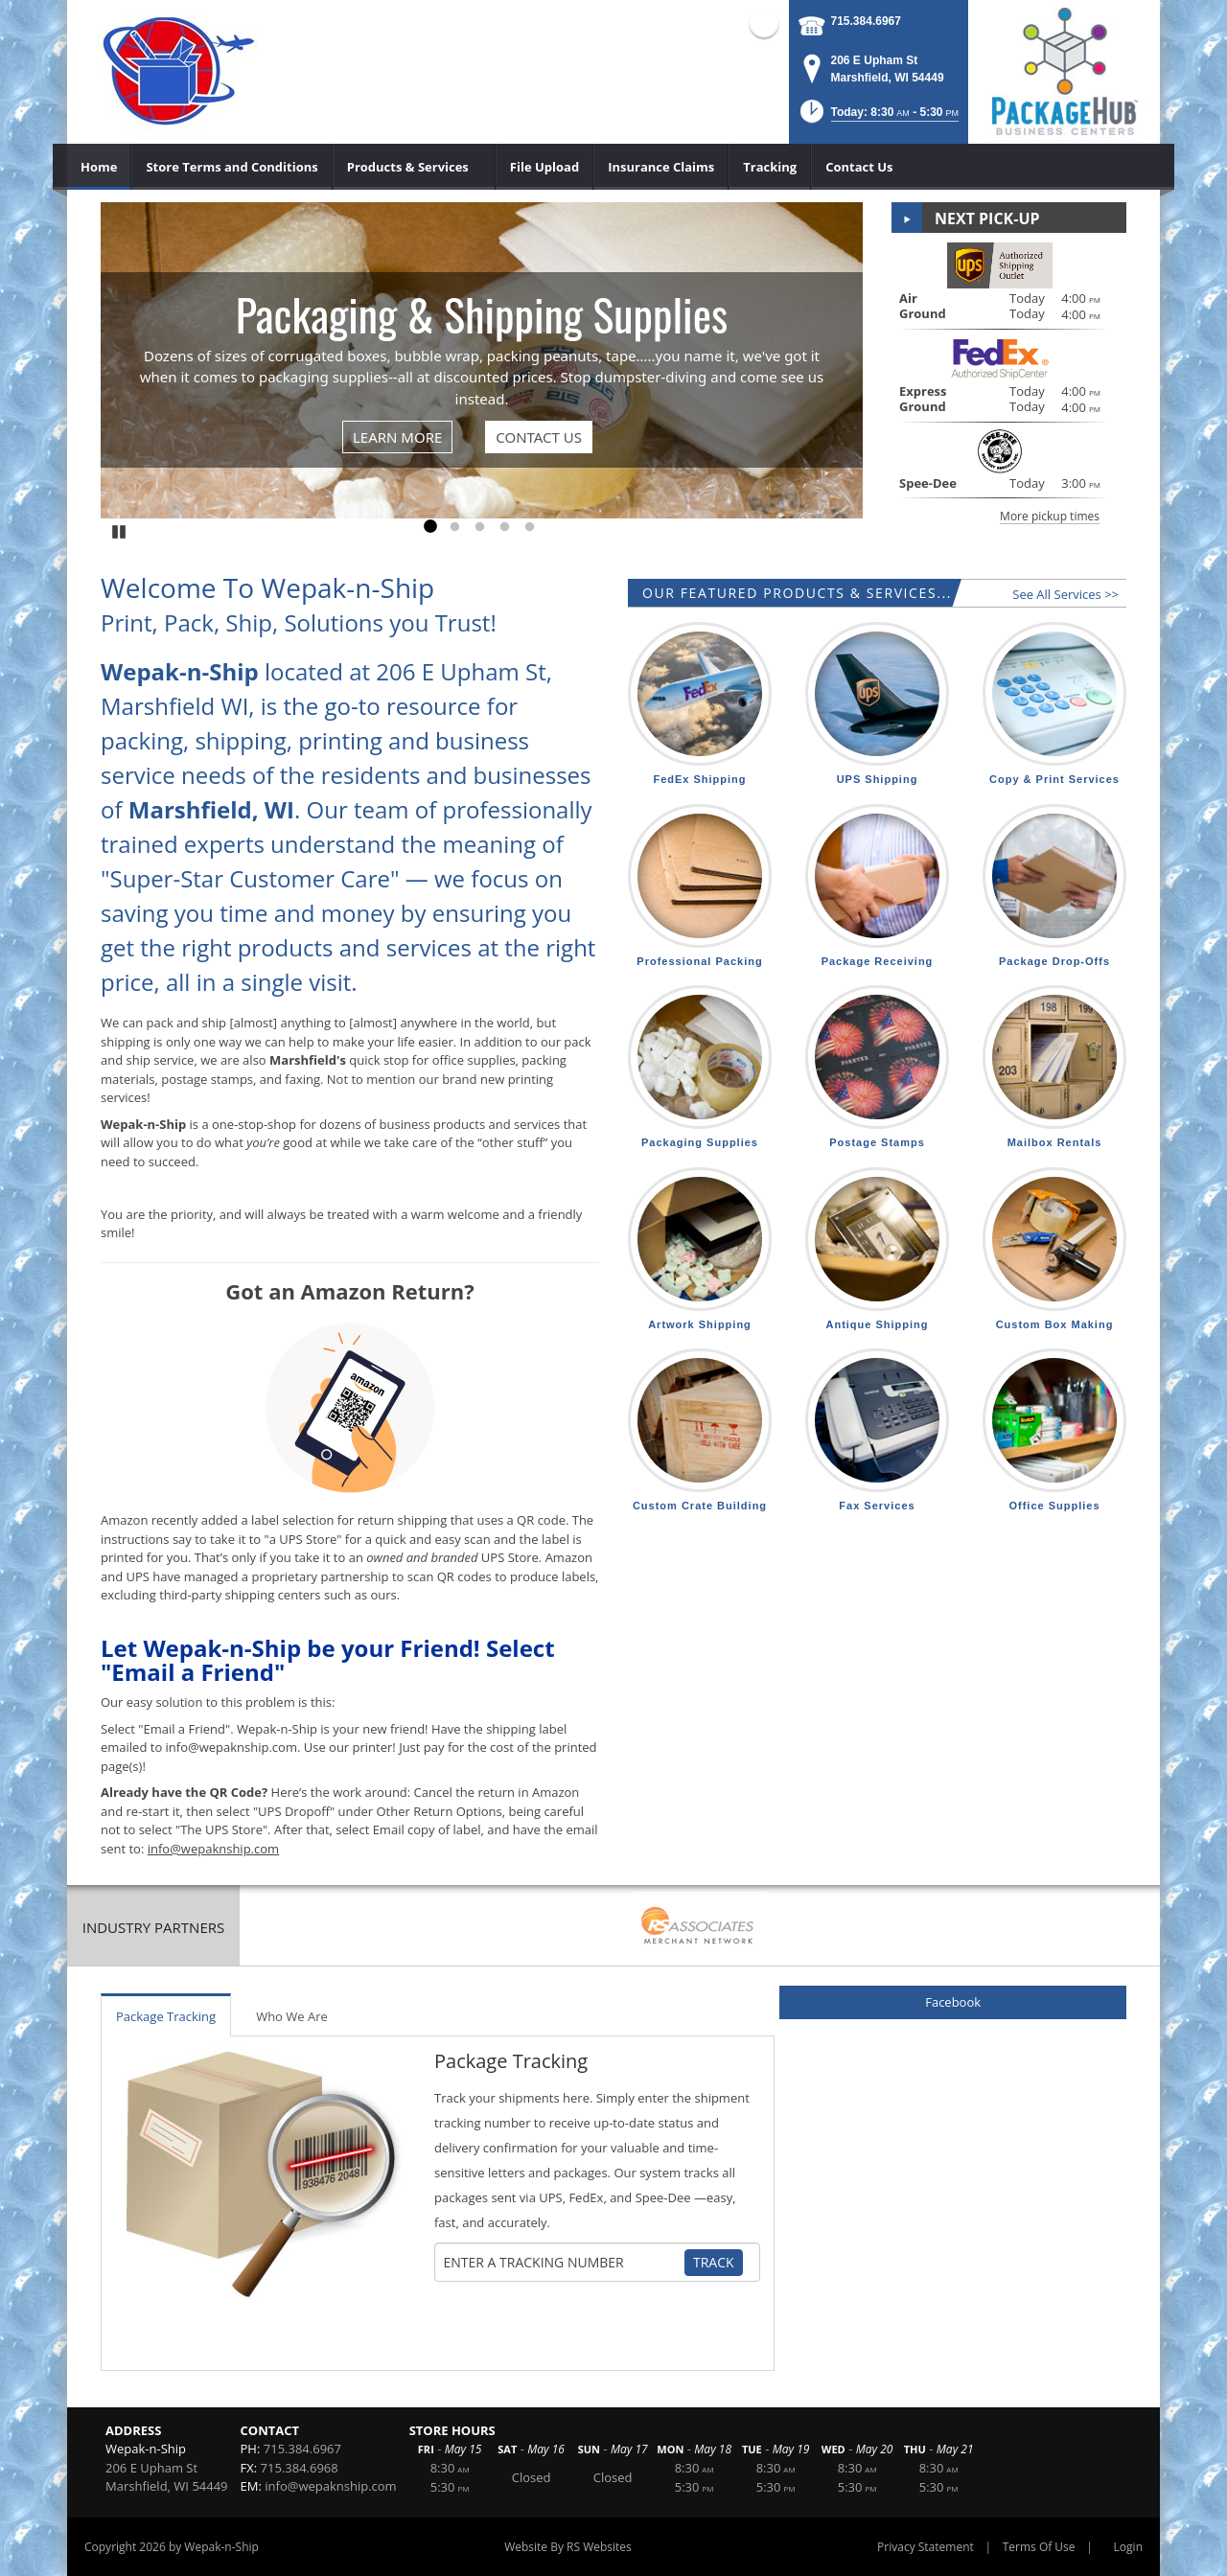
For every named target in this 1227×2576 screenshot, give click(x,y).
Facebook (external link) (764, 23)
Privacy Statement (925, 2547)
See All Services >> (1065, 594)
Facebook (953, 2002)
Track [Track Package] (713, 2262)
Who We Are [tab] (292, 2016)
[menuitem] (99, 167)
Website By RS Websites (568, 2547)
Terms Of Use (1039, 2547)
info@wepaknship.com (330, 2486)
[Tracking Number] (563, 2262)
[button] (878, 117)
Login (1128, 2547)
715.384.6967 (866, 21)
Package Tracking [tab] (166, 2016)
